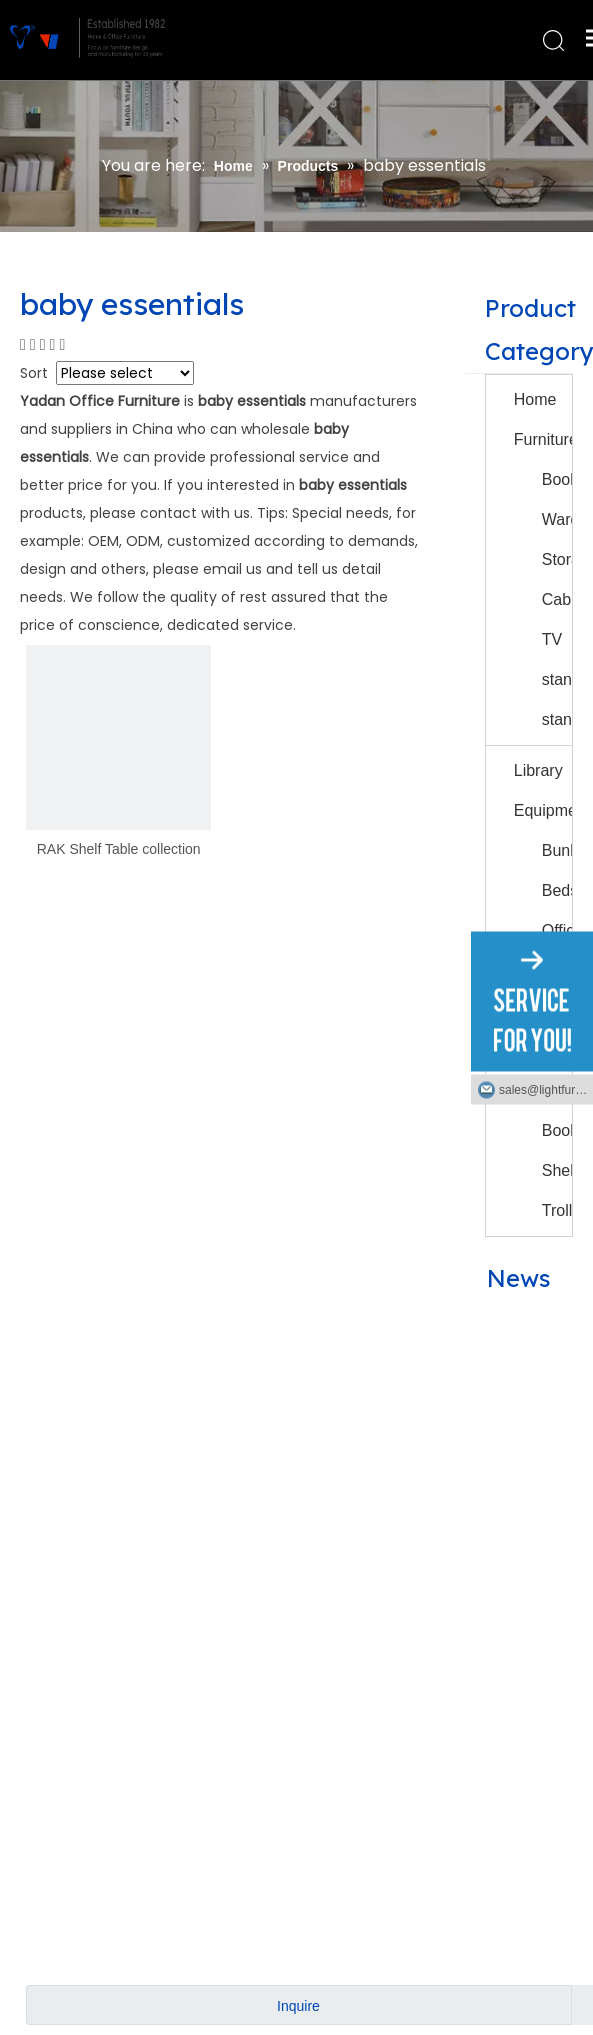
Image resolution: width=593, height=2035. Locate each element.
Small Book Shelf (557, 1130)
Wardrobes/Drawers (557, 519)
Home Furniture (543, 419)
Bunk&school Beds (557, 870)
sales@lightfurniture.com (546, 1089)
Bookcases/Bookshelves (557, 479)
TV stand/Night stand (557, 679)
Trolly (557, 1210)
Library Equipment (543, 790)
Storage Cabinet (557, 579)
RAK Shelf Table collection (119, 849)
